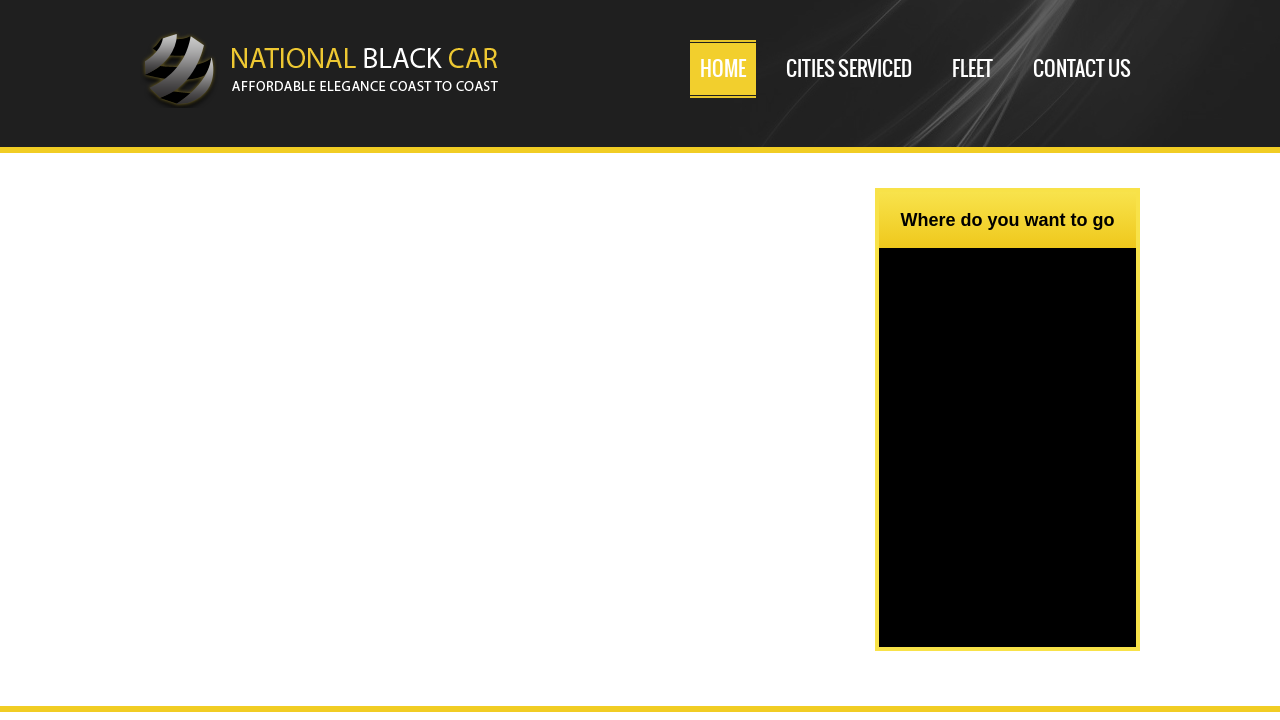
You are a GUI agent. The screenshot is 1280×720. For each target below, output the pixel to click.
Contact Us (1082, 68)
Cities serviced (849, 68)
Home (723, 68)
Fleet (972, 68)
